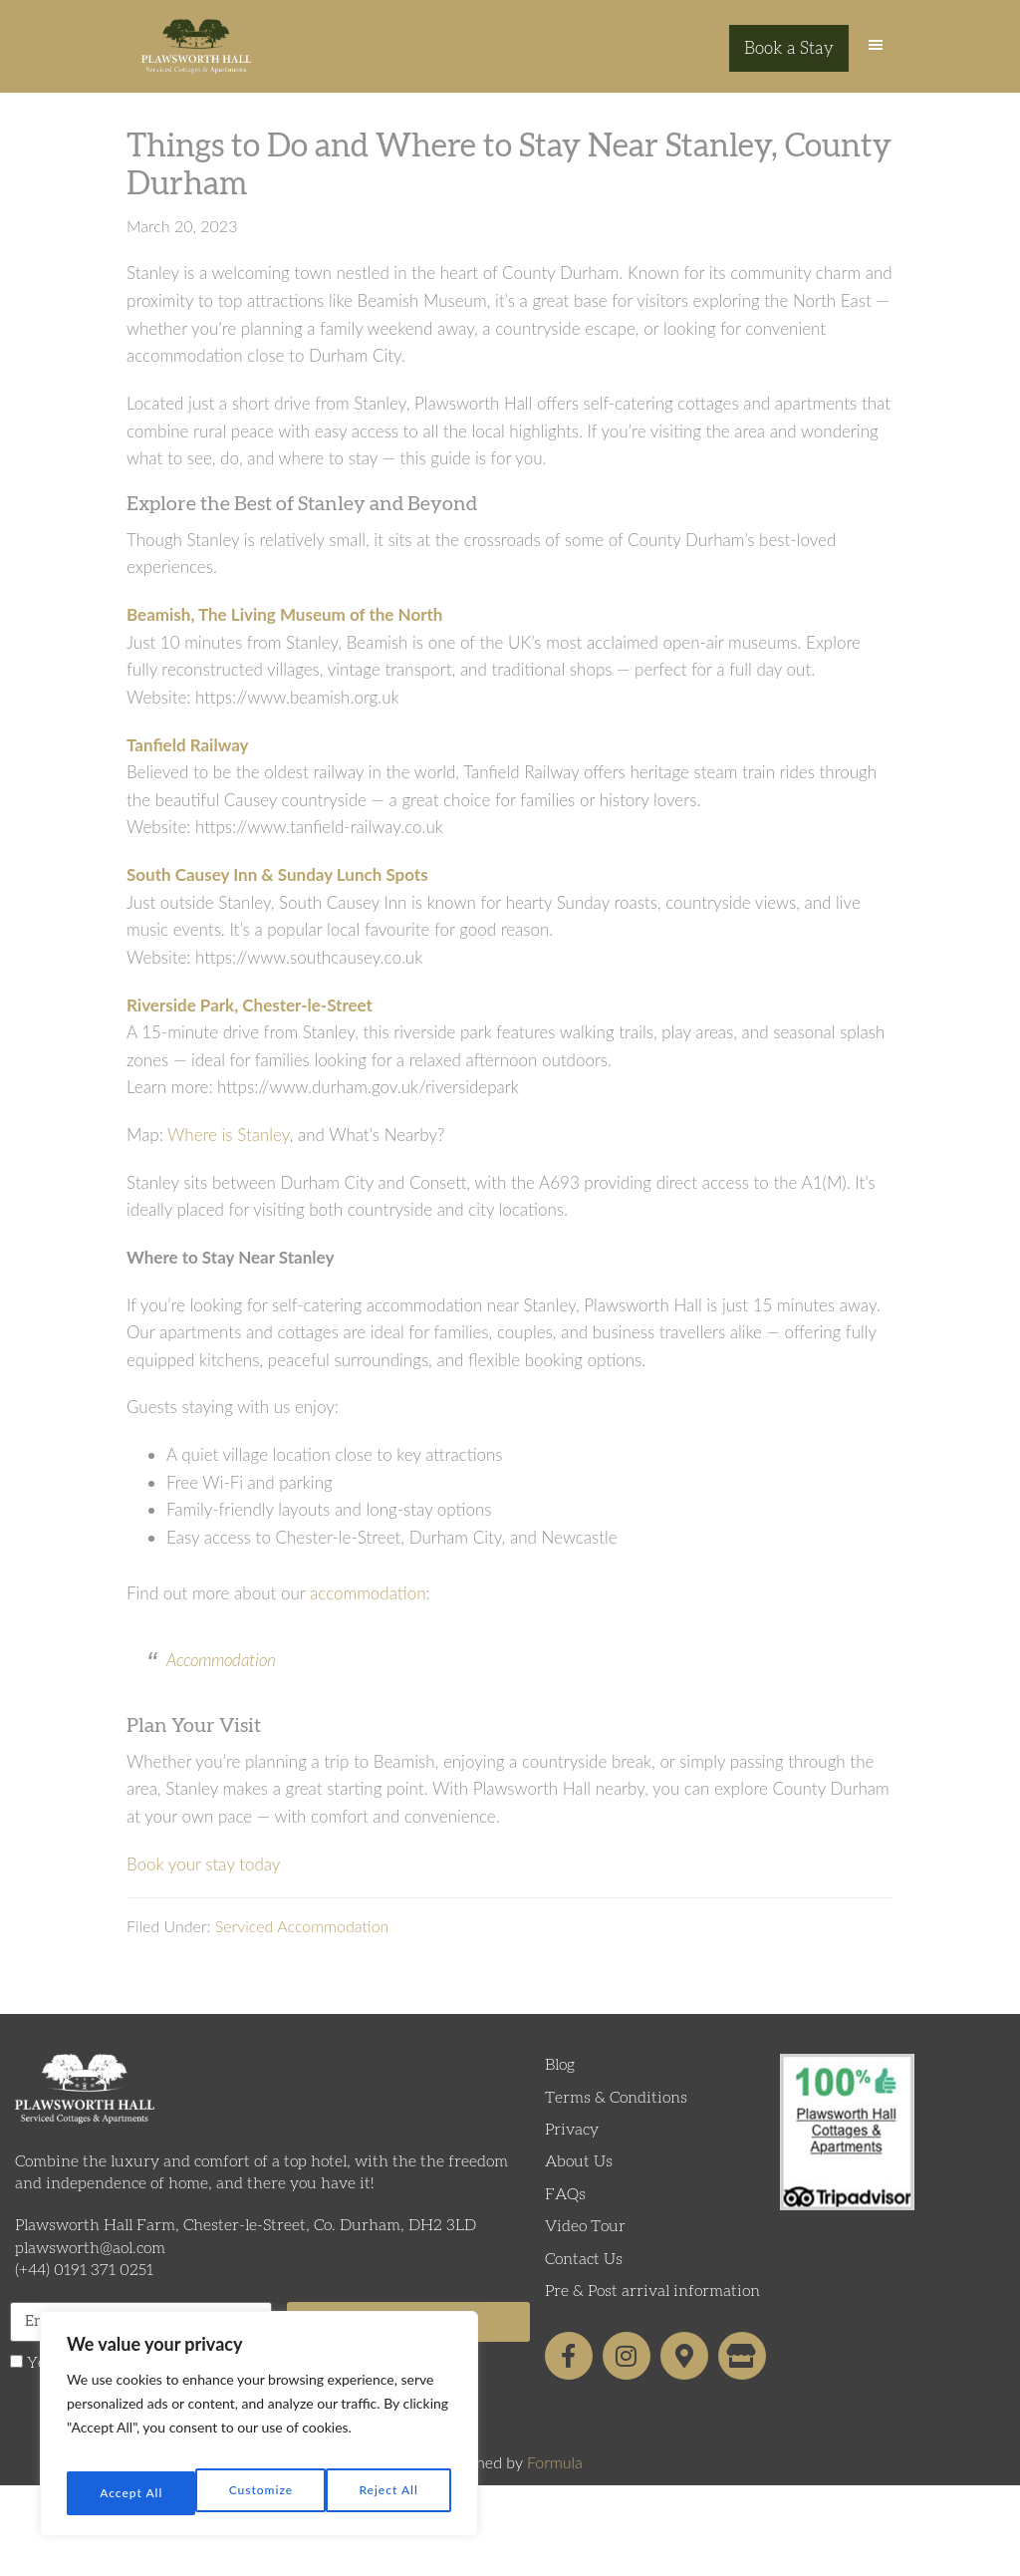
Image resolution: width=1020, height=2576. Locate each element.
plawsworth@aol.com (90, 2265)
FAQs (565, 2211)
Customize (129, 2492)
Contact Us (584, 2276)
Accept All (389, 2492)
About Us (579, 2179)
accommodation (368, 1609)
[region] (259, 2431)
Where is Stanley (228, 1151)
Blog (560, 2083)
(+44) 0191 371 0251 (84, 2288)
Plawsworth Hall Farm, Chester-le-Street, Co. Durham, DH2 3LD (245, 2243)
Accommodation (221, 1677)
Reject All (260, 2492)
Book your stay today (203, 1880)
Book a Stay (789, 49)
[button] (875, 55)
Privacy (572, 2146)
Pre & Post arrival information (652, 2308)
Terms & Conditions (616, 2115)
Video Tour (585, 2244)
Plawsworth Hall (196, 55)
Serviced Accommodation (302, 1943)
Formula (555, 2479)
